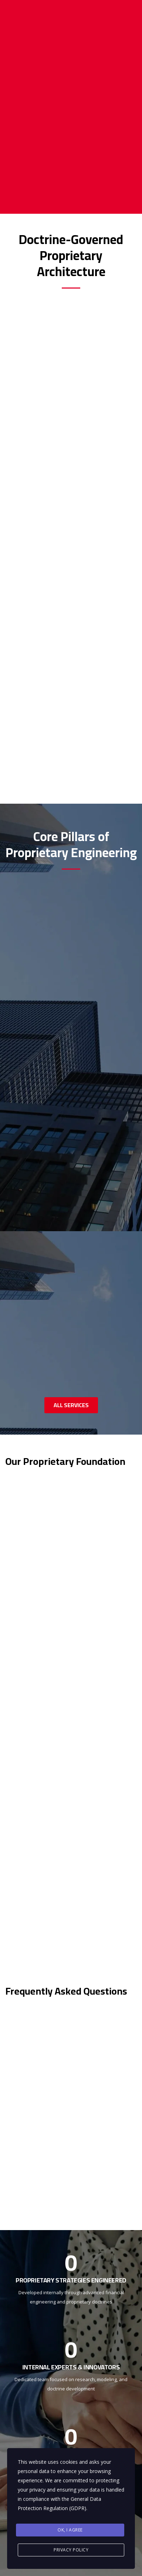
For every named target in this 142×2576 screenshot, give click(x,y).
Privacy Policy (71, 2550)
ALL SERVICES (71, 1405)
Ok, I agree (70, 2530)
